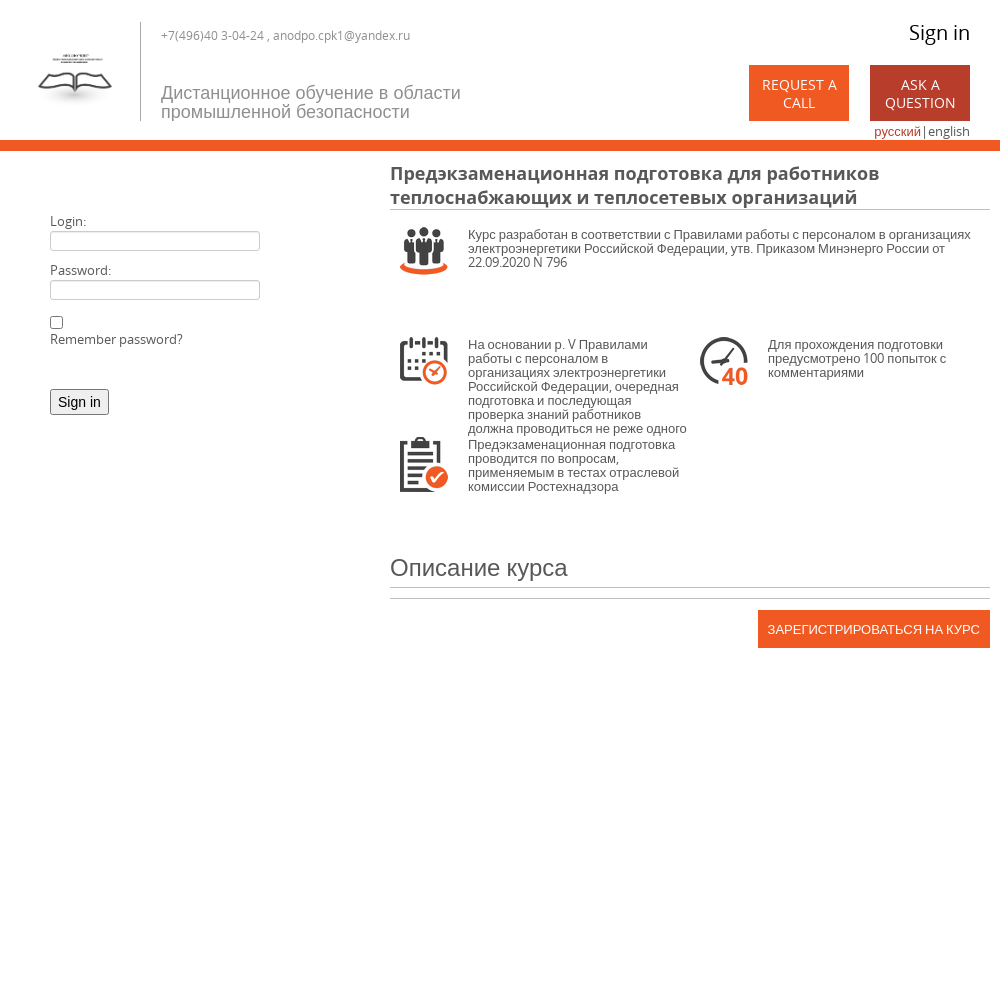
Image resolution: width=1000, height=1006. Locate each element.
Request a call (799, 93)
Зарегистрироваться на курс (874, 629)
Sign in (939, 32)
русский (897, 131)
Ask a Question (920, 93)
